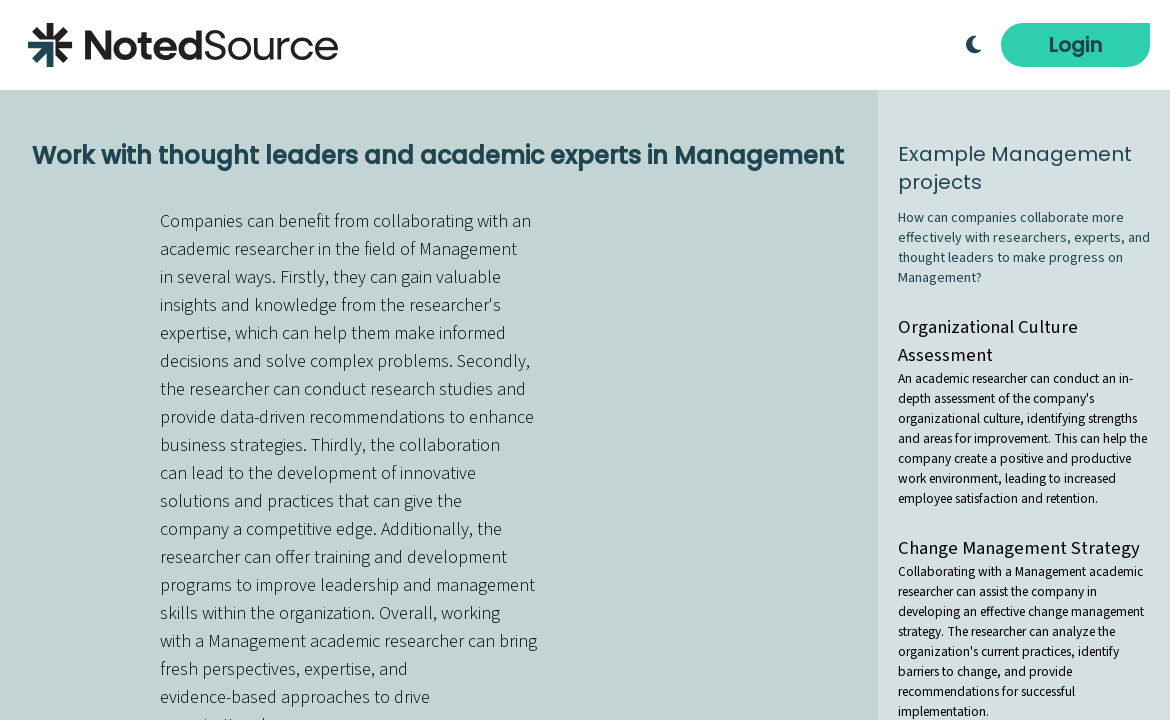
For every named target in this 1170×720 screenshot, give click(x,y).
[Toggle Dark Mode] (973, 45)
